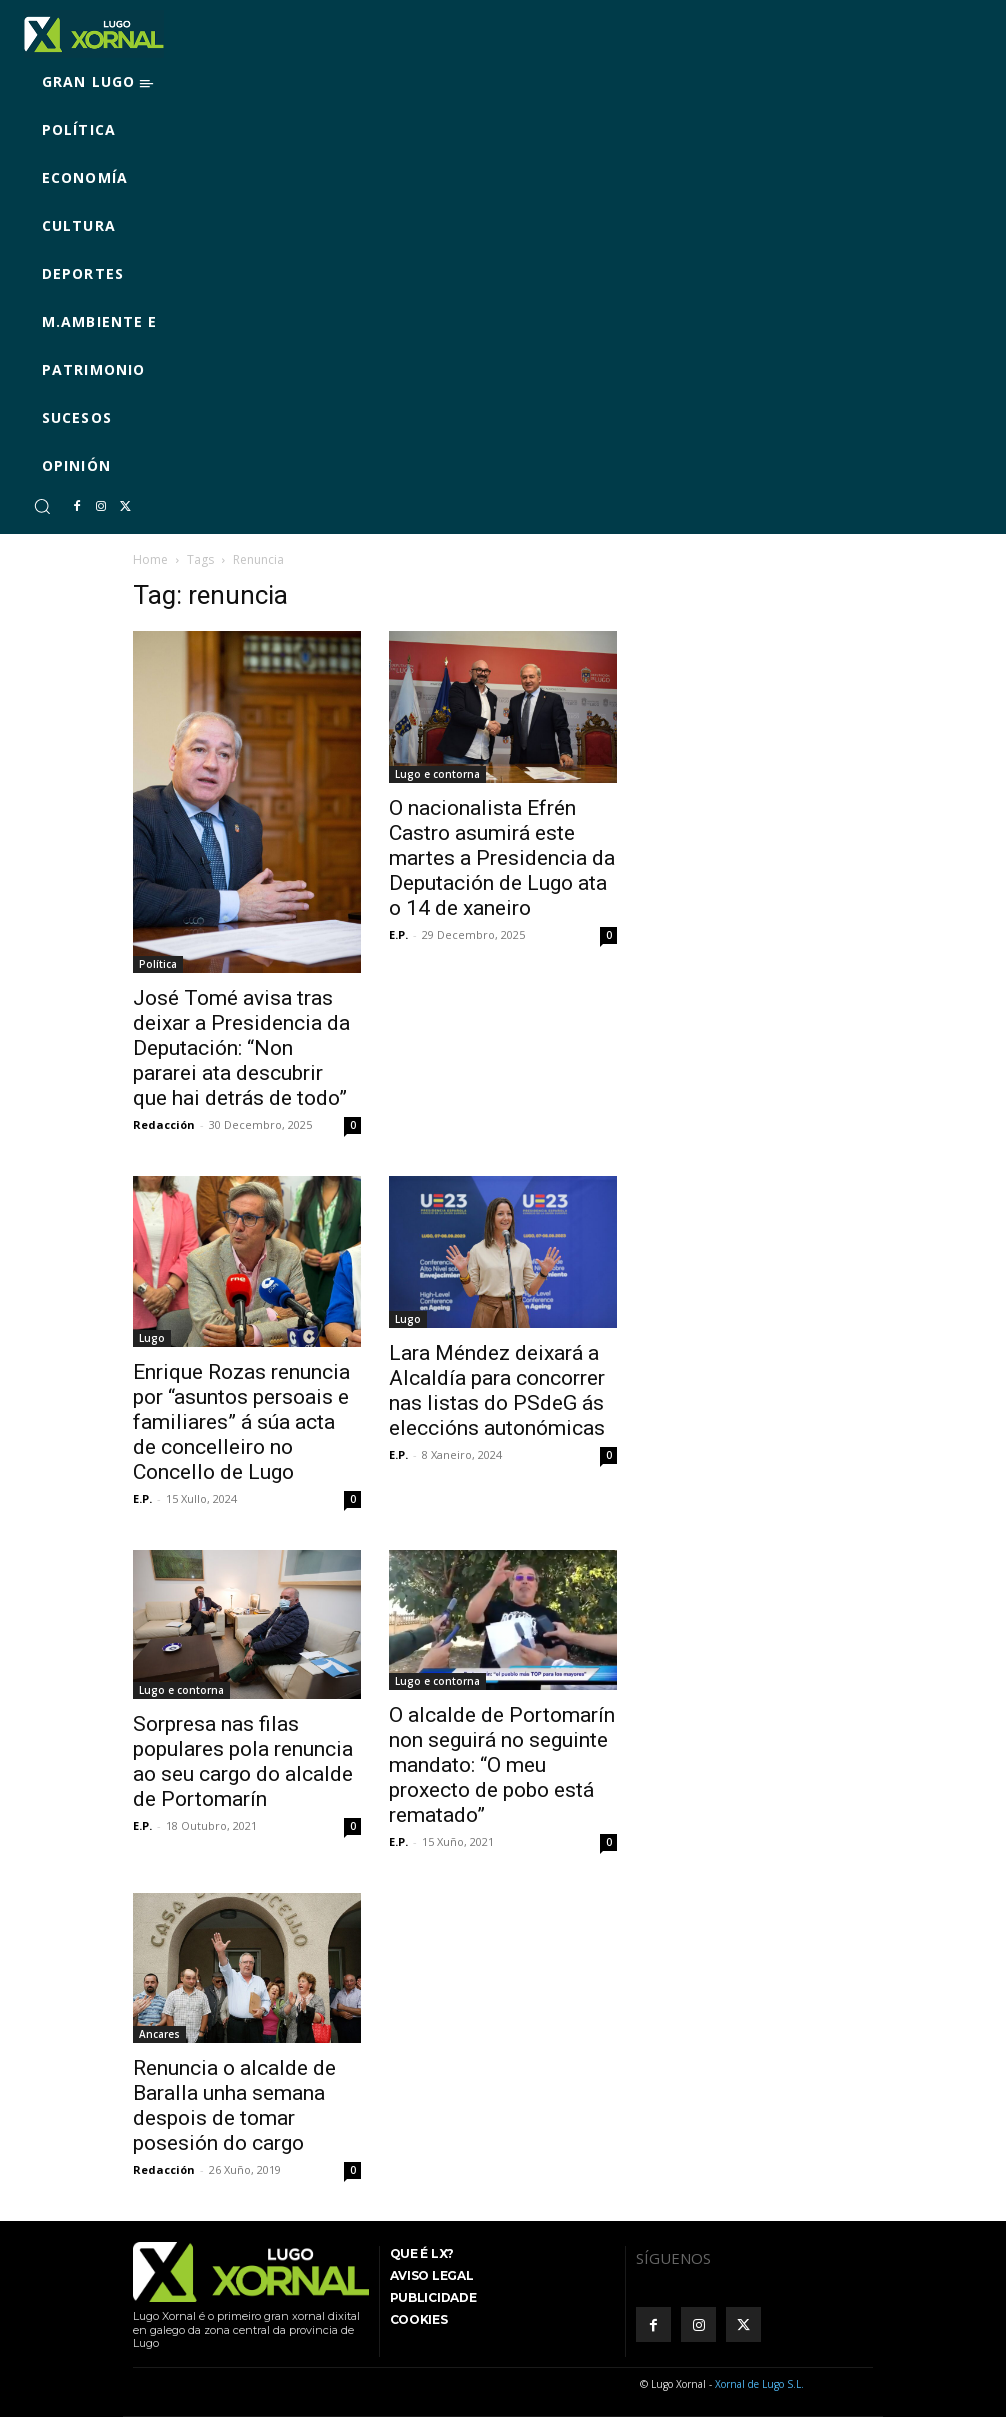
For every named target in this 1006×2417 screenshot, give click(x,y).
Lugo (152, 1338)
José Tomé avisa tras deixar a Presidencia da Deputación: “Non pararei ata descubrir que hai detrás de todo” (241, 1048)
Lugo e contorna (437, 774)
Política (158, 964)
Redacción (164, 1124)
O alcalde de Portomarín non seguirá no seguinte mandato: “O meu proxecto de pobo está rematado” (502, 1765)
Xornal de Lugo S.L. (759, 2384)
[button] (42, 506)
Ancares (159, 2034)
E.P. (398, 934)
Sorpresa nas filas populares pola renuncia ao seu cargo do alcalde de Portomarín (243, 1761)
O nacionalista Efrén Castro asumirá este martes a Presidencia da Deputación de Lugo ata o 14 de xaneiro (502, 858)
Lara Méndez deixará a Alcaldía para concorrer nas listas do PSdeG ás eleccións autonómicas (497, 1390)
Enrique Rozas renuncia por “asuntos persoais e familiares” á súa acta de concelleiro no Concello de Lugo (241, 1422)
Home (150, 559)
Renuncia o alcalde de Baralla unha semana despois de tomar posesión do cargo (234, 2105)
